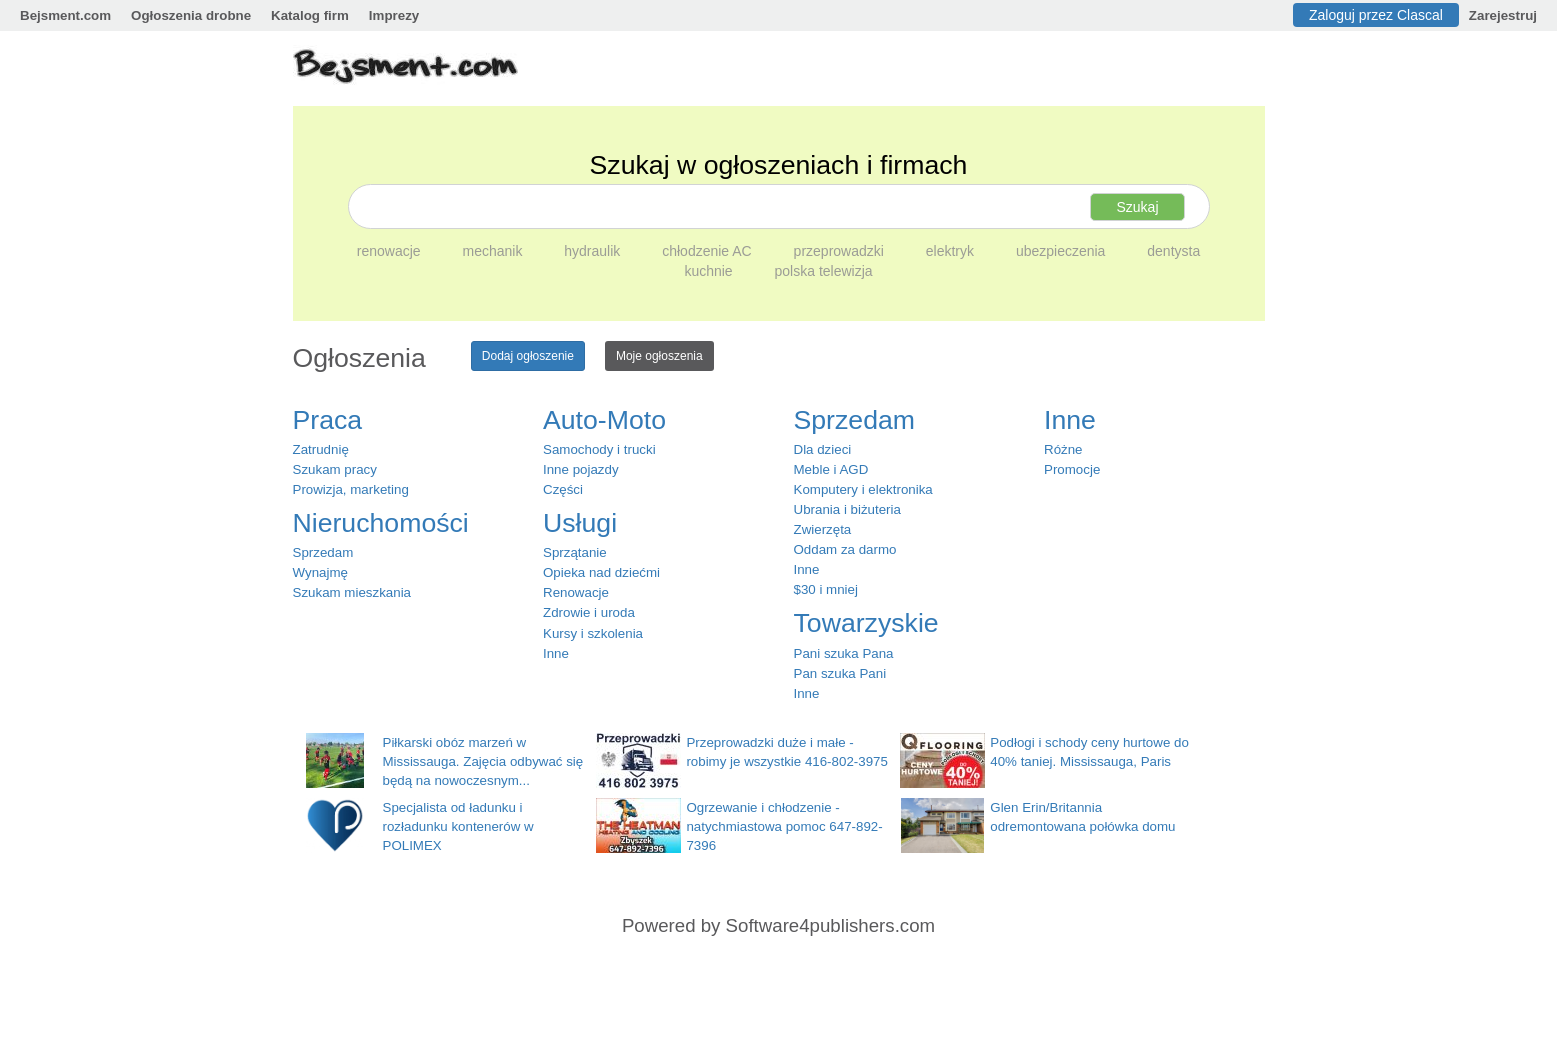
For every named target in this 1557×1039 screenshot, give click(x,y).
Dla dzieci (823, 449)
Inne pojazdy (581, 469)
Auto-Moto (604, 420)
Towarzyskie (866, 623)
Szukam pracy (335, 469)
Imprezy (394, 15)
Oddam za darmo (845, 549)
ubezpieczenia (1062, 251)
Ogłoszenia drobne (191, 15)
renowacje (391, 251)
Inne (556, 653)
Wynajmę (320, 572)
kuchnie (710, 271)
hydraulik (594, 251)
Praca (328, 420)
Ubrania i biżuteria (847, 509)
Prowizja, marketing (351, 489)
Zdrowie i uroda (589, 612)
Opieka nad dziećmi (601, 572)
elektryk (952, 251)
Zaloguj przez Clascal (1376, 15)
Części (563, 489)
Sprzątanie (575, 552)
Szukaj (1137, 207)
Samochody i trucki (599, 449)
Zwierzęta (823, 529)
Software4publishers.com (830, 925)
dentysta (1173, 251)
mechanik (494, 251)
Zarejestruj (1503, 15)
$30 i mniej (826, 589)
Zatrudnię (321, 449)
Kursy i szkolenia (593, 633)
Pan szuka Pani (840, 673)
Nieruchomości (381, 523)
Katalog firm (310, 15)
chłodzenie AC (708, 251)
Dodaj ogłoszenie (528, 356)
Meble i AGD (831, 469)
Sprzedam (323, 552)
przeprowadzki (841, 251)
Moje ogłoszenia (659, 356)
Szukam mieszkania (352, 592)
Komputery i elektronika (863, 489)
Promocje (1072, 469)
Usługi (580, 523)
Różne (1063, 449)
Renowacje (576, 592)
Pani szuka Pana (844, 653)
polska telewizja (824, 271)
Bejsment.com (65, 15)
